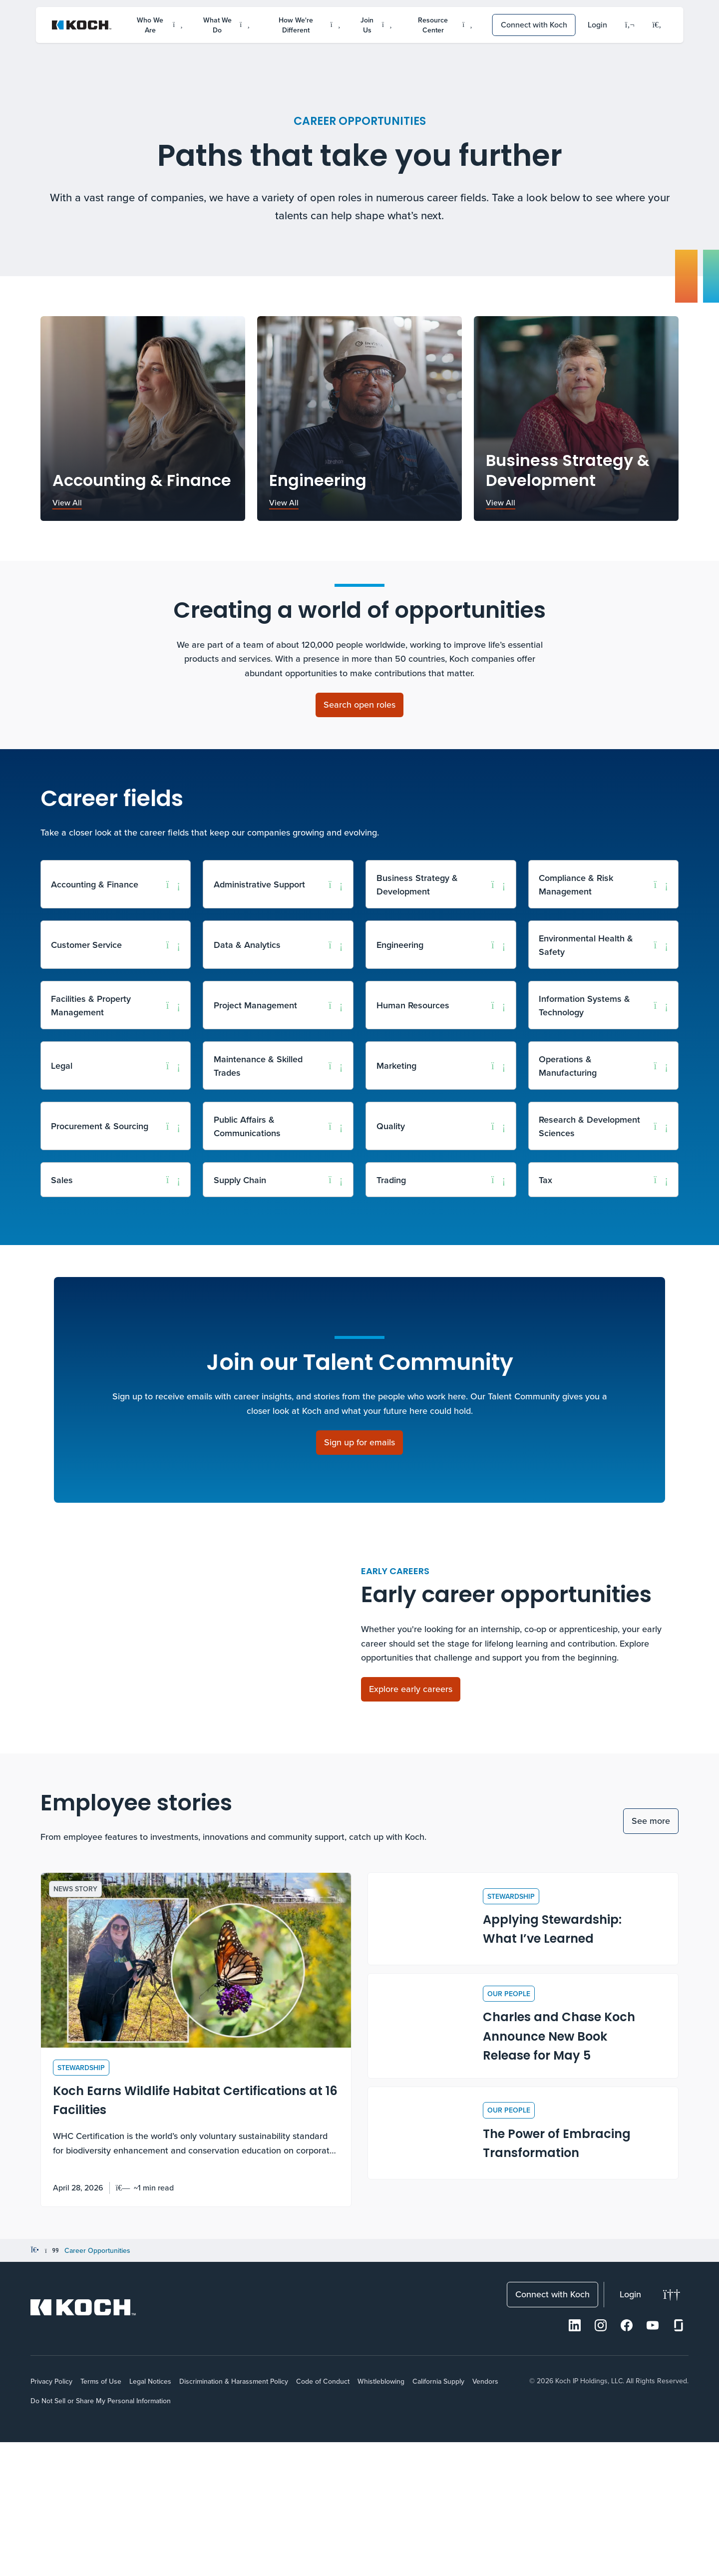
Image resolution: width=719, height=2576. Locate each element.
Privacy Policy (51, 2516)
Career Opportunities (97, 2385)
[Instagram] (601, 2460)
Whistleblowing (381, 2516)
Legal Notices (150, 2516)
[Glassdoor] (679, 2460)
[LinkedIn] (575, 2460)
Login (597, 24)
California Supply (438, 2516)
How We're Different (309, 25)
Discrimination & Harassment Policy (233, 2516)
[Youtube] (653, 2460)
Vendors (485, 2516)
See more (651, 1954)
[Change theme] (672, 2429)
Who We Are (159, 25)
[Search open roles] (359, 705)
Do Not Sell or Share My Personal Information (100, 2535)
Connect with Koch (534, 24)
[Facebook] (627, 2460)
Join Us (375, 25)
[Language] (630, 25)
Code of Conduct (323, 2516)
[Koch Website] (82, 24)
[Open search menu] (657, 24)
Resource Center (445, 25)
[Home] (34, 2384)
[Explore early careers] (410, 1756)
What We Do (226, 25)
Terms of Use (100, 2516)
